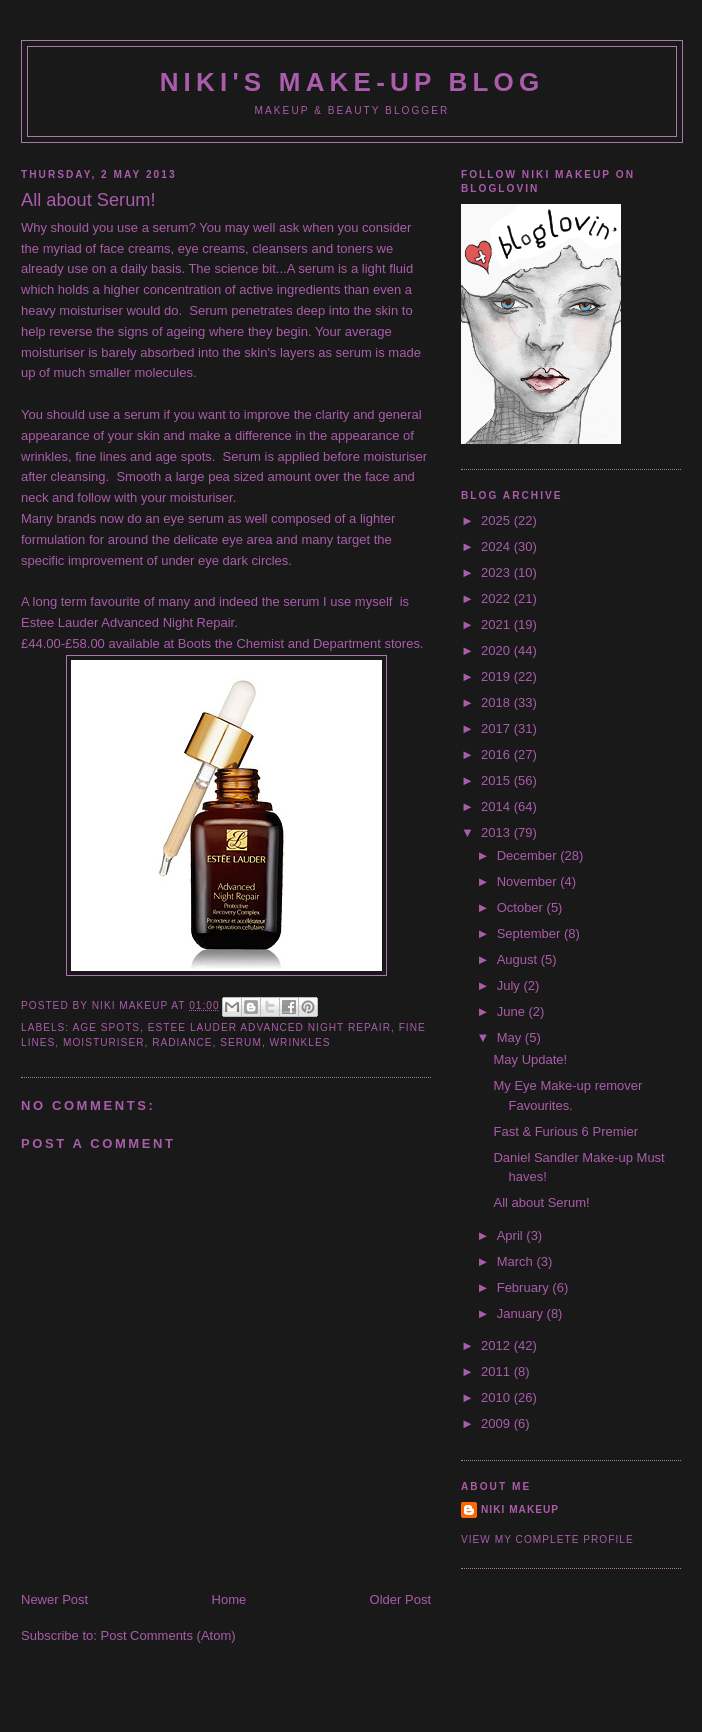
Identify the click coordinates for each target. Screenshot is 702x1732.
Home (229, 1599)
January (522, 1313)
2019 (497, 676)
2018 (497, 702)
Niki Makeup (520, 1509)
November (529, 881)
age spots (106, 1027)
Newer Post (54, 1599)
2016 (497, 754)
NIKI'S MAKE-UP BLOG (352, 82)
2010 (497, 1397)
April (512, 1235)
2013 (497, 832)
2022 (497, 598)
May (511, 1037)
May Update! (530, 1059)
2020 (497, 650)
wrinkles (300, 1042)
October (522, 907)
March (517, 1261)
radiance (182, 1042)
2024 (497, 546)
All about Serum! (541, 1202)
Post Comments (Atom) (168, 1635)
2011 (497, 1371)
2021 (497, 624)
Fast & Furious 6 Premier (565, 1131)
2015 (497, 780)
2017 (497, 728)
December (529, 855)
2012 (497, 1345)
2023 (497, 572)
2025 (497, 520)
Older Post (400, 1599)
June (513, 1011)
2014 (497, 806)
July (510, 985)
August (519, 959)
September (530, 933)
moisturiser (103, 1042)
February (525, 1287)
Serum (241, 1042)
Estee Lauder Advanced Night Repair (269, 1027)
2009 (497, 1423)
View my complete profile (547, 1539)
